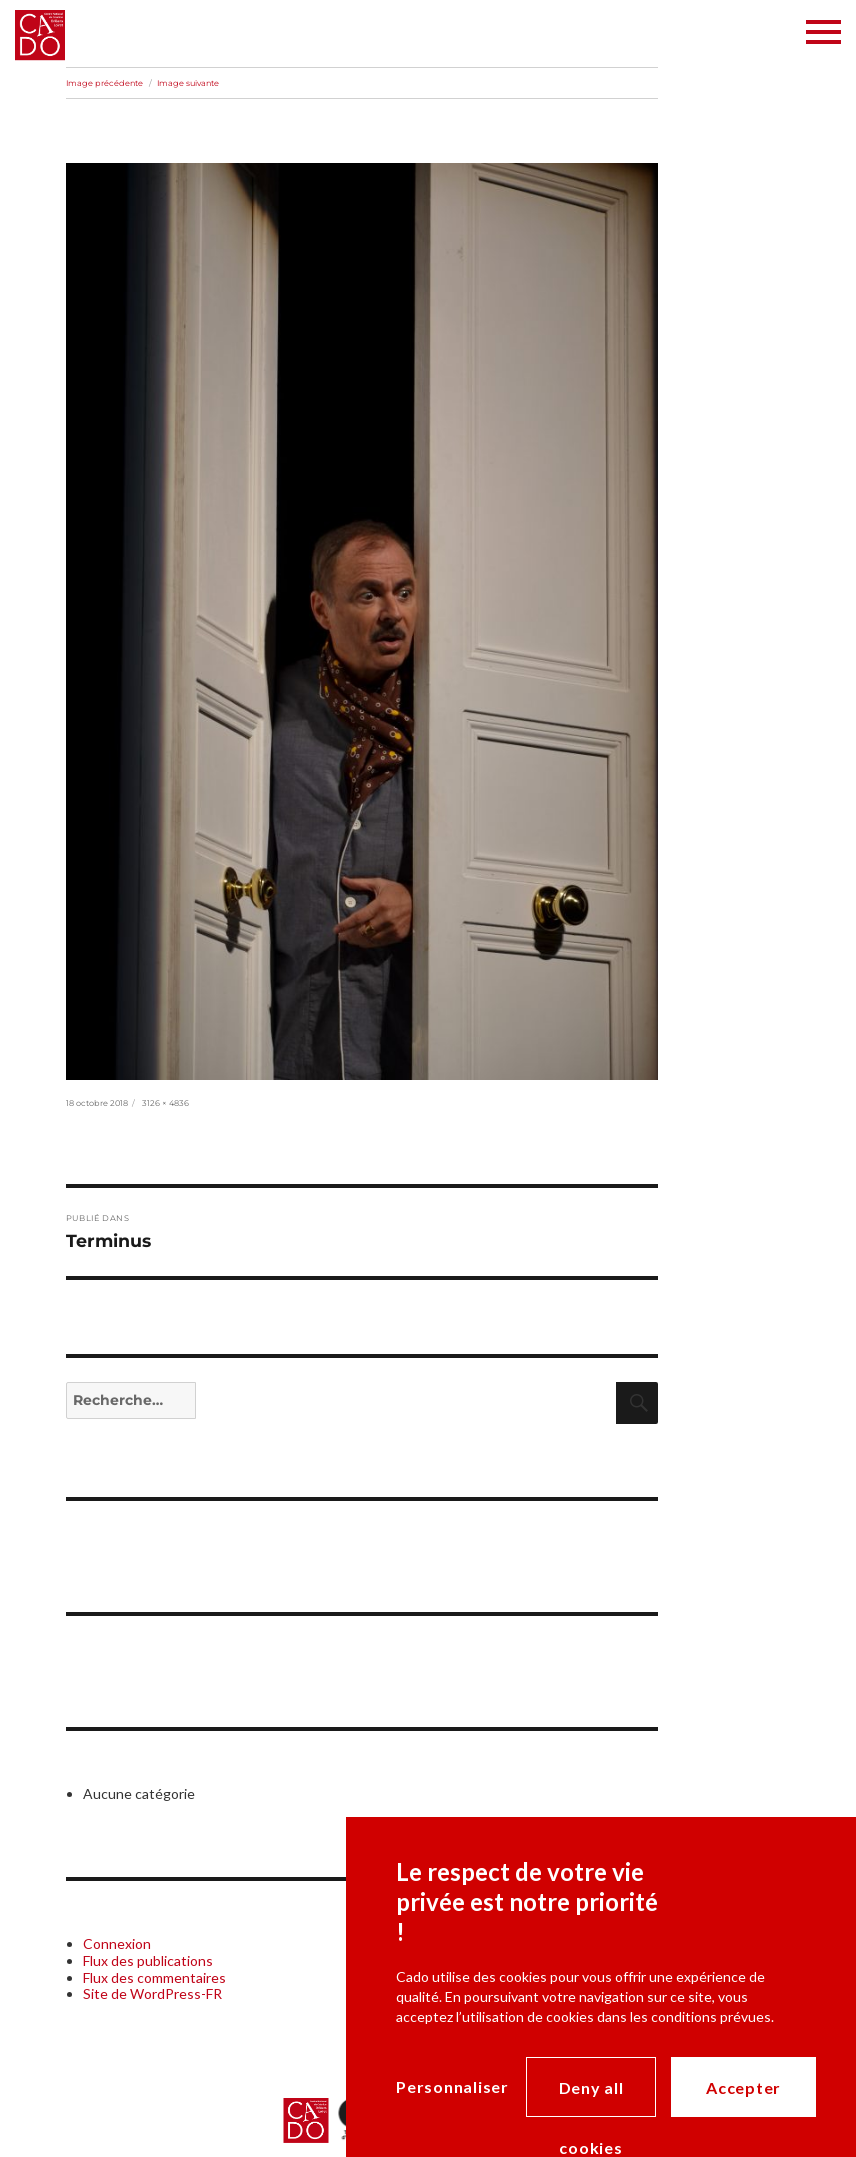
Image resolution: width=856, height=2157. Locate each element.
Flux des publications (148, 1960)
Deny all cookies (591, 2097)
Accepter (743, 2087)
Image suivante (188, 83)
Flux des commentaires (154, 1977)
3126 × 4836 (165, 1103)
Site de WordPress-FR (152, 1993)
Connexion (117, 1943)
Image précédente (104, 83)
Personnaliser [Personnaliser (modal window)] (452, 2086)
